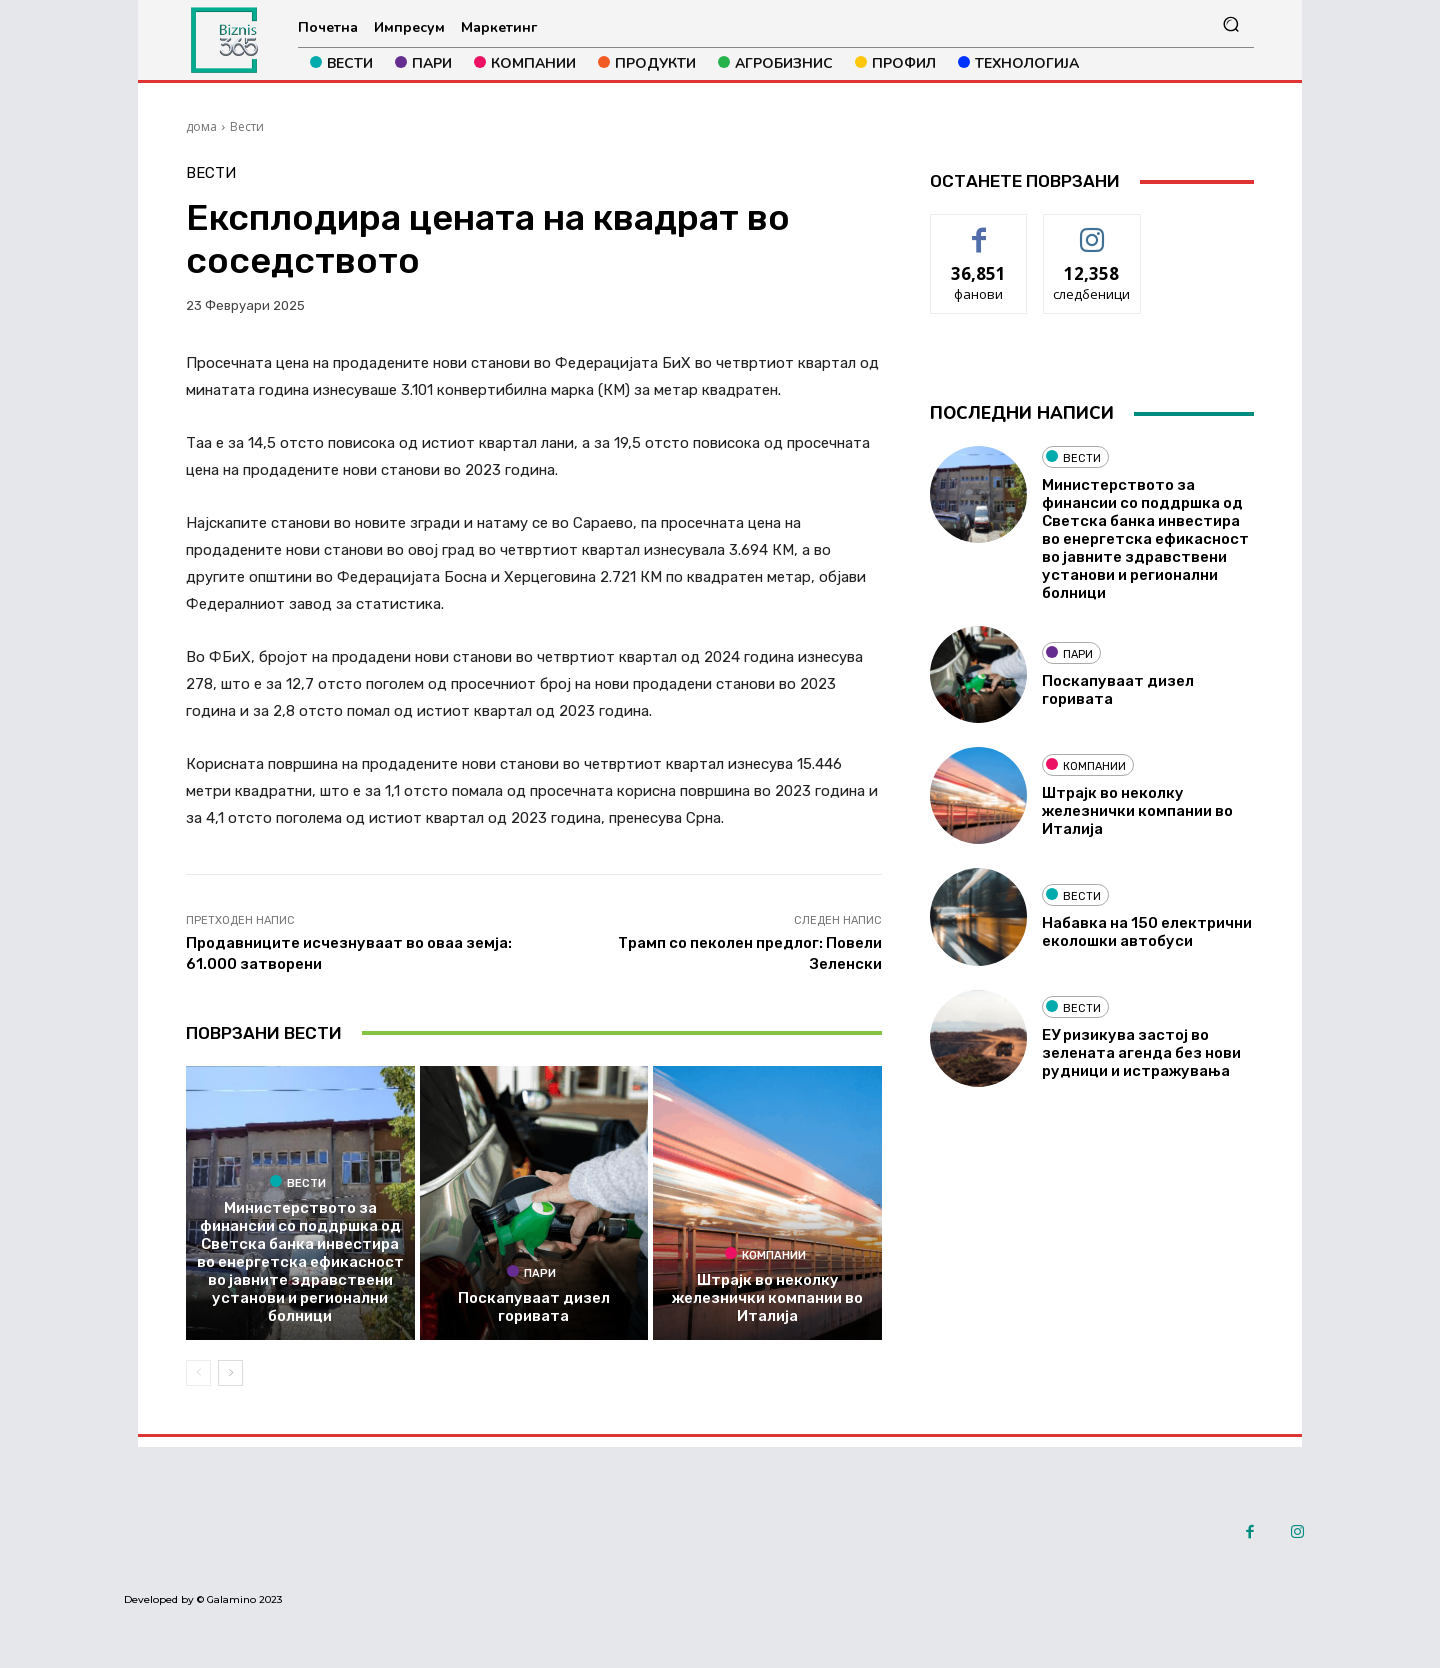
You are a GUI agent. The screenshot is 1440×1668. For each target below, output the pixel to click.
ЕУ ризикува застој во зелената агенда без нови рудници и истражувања (1141, 1053)
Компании (765, 1254)
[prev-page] (198, 1373)
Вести (247, 126)
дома (201, 126)
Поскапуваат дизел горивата (534, 1307)
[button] (1230, 24)
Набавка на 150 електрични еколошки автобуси (1147, 932)
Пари (531, 1272)
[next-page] (230, 1373)
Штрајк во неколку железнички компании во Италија (767, 1298)
